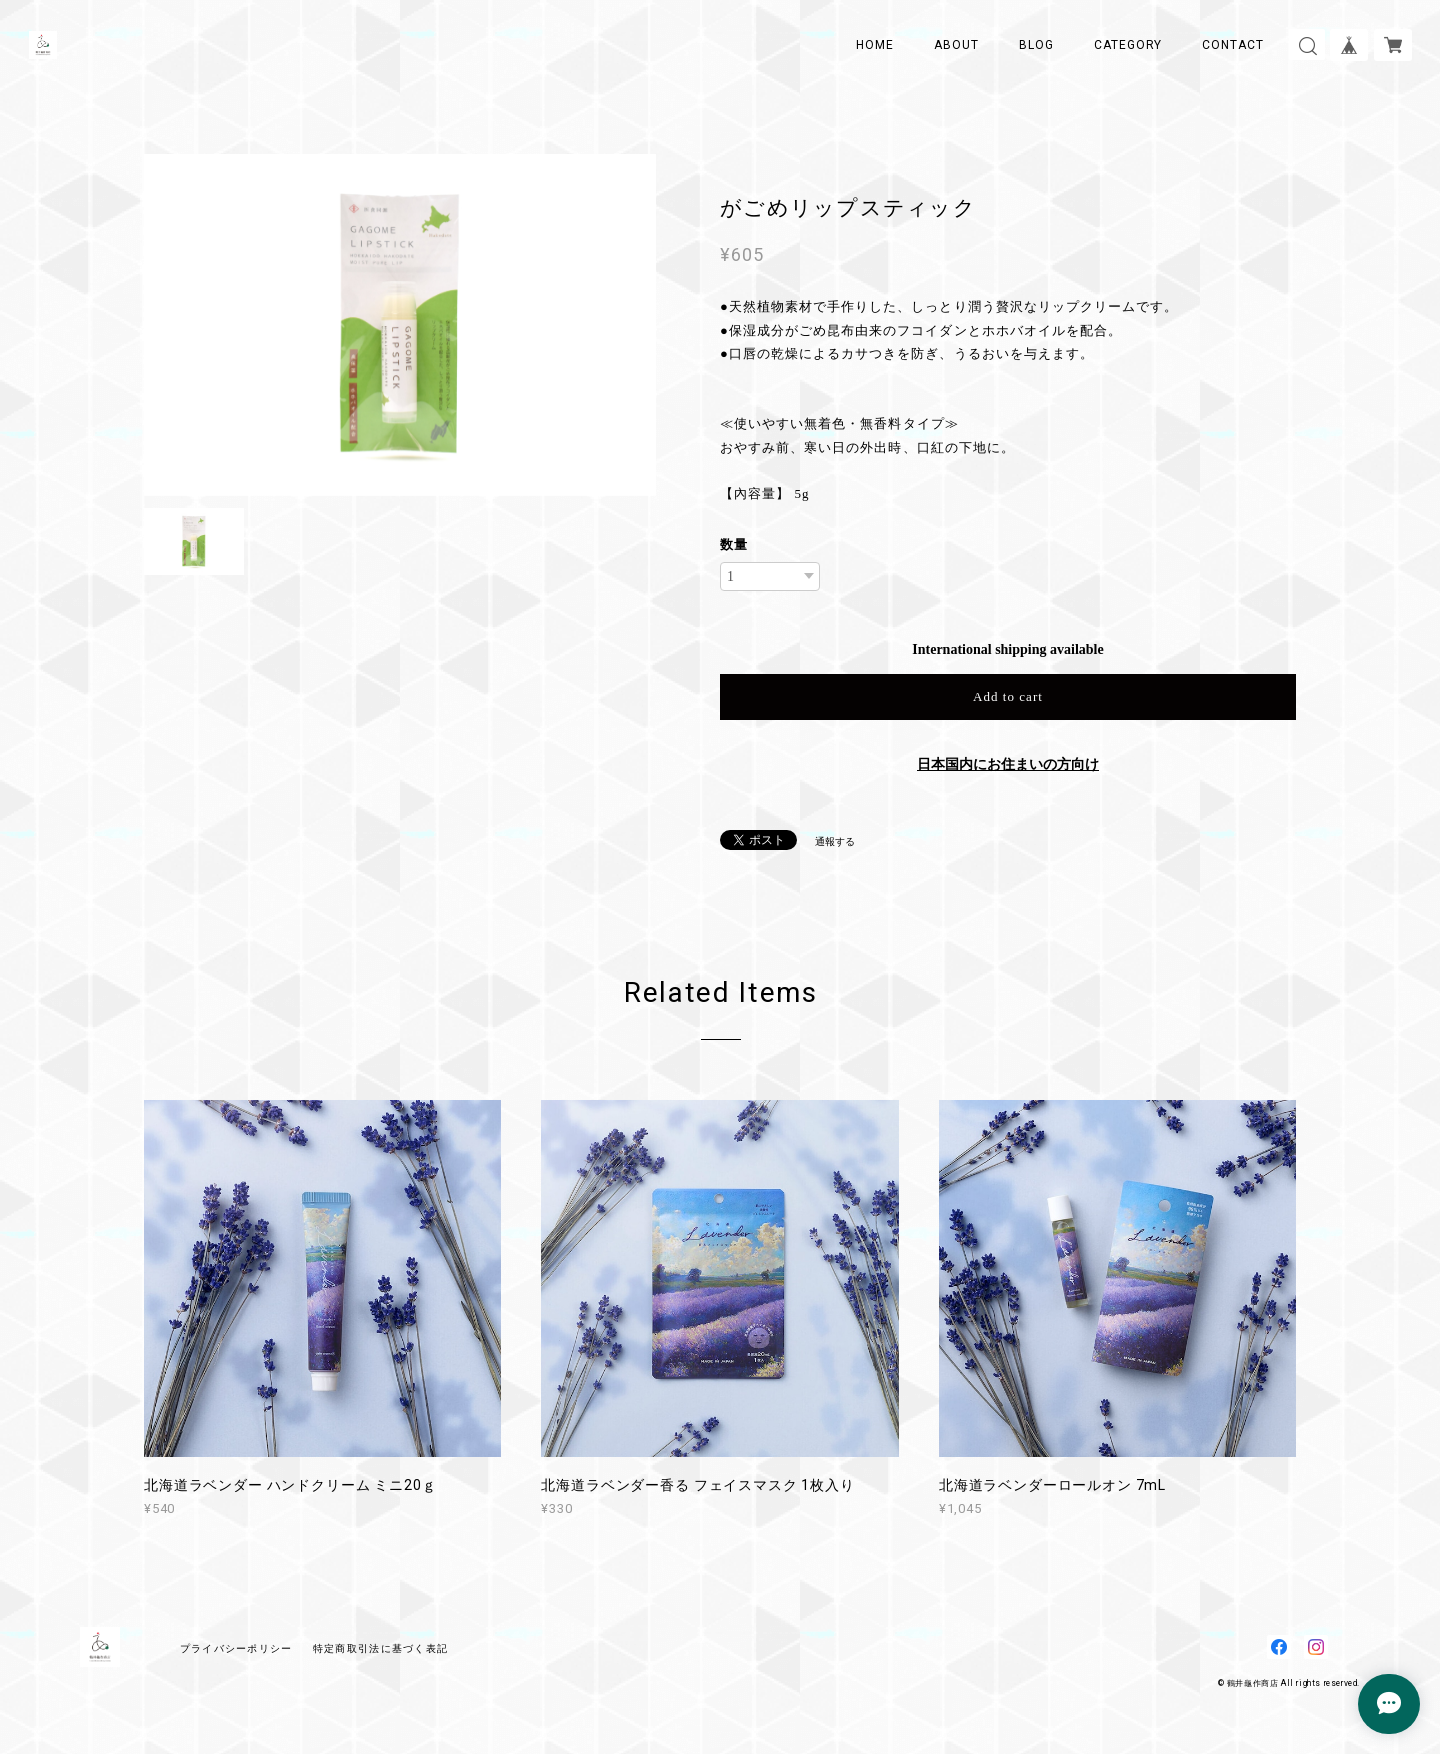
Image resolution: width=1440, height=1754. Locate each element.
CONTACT (1233, 45)
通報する (835, 841)
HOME (875, 45)
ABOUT (956, 45)
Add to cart (1008, 696)
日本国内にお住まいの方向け (1008, 764)
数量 (734, 544)
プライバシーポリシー (236, 1648)
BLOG (1036, 45)
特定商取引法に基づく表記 (380, 1648)
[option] (400, 324)
